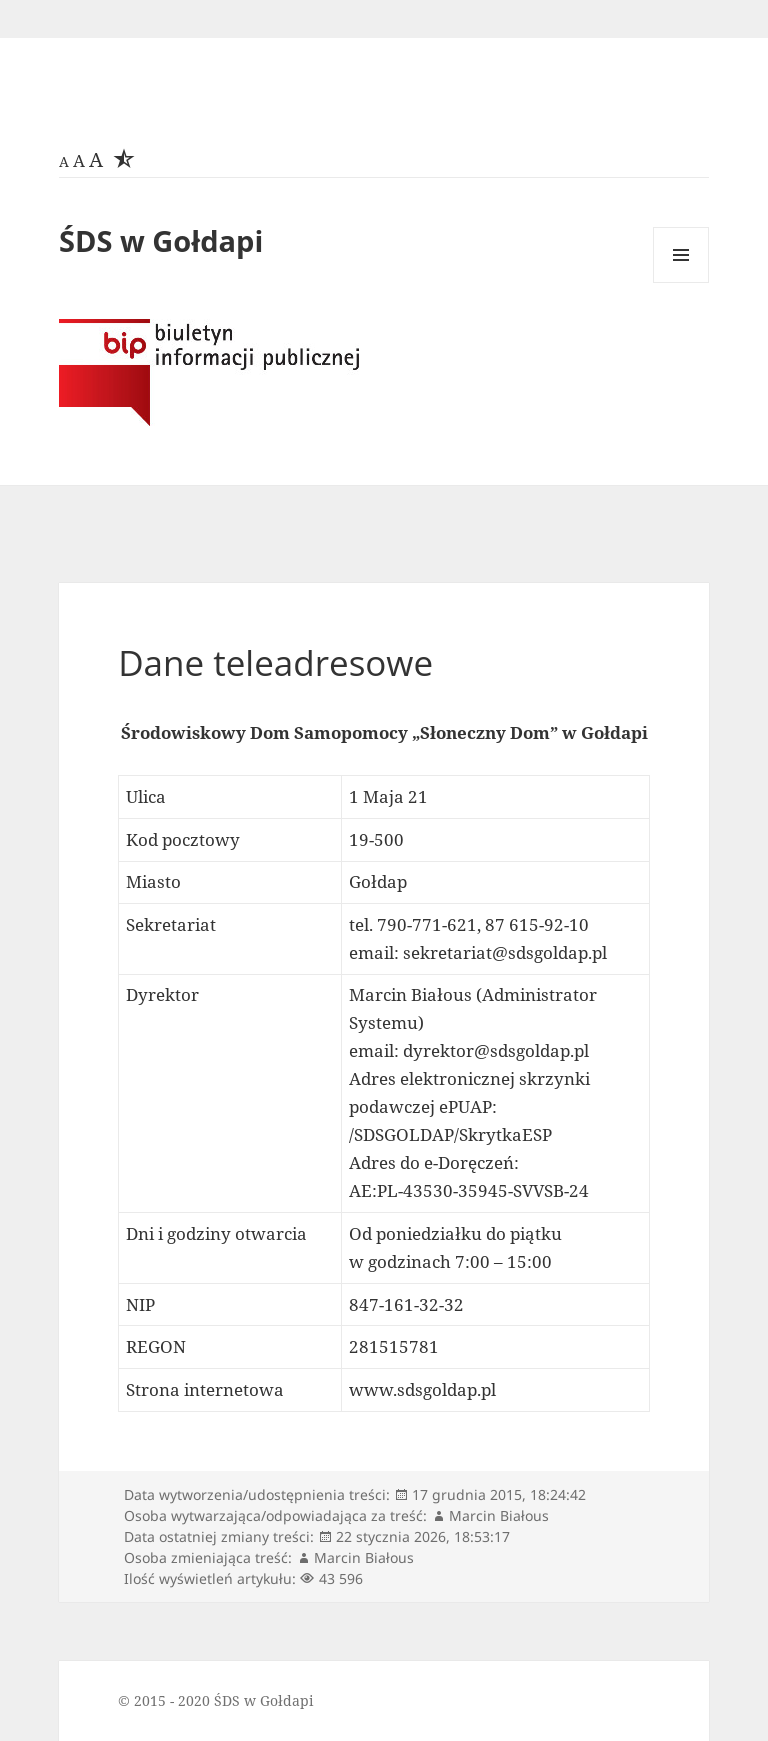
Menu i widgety (681, 282)
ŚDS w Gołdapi (161, 240)
